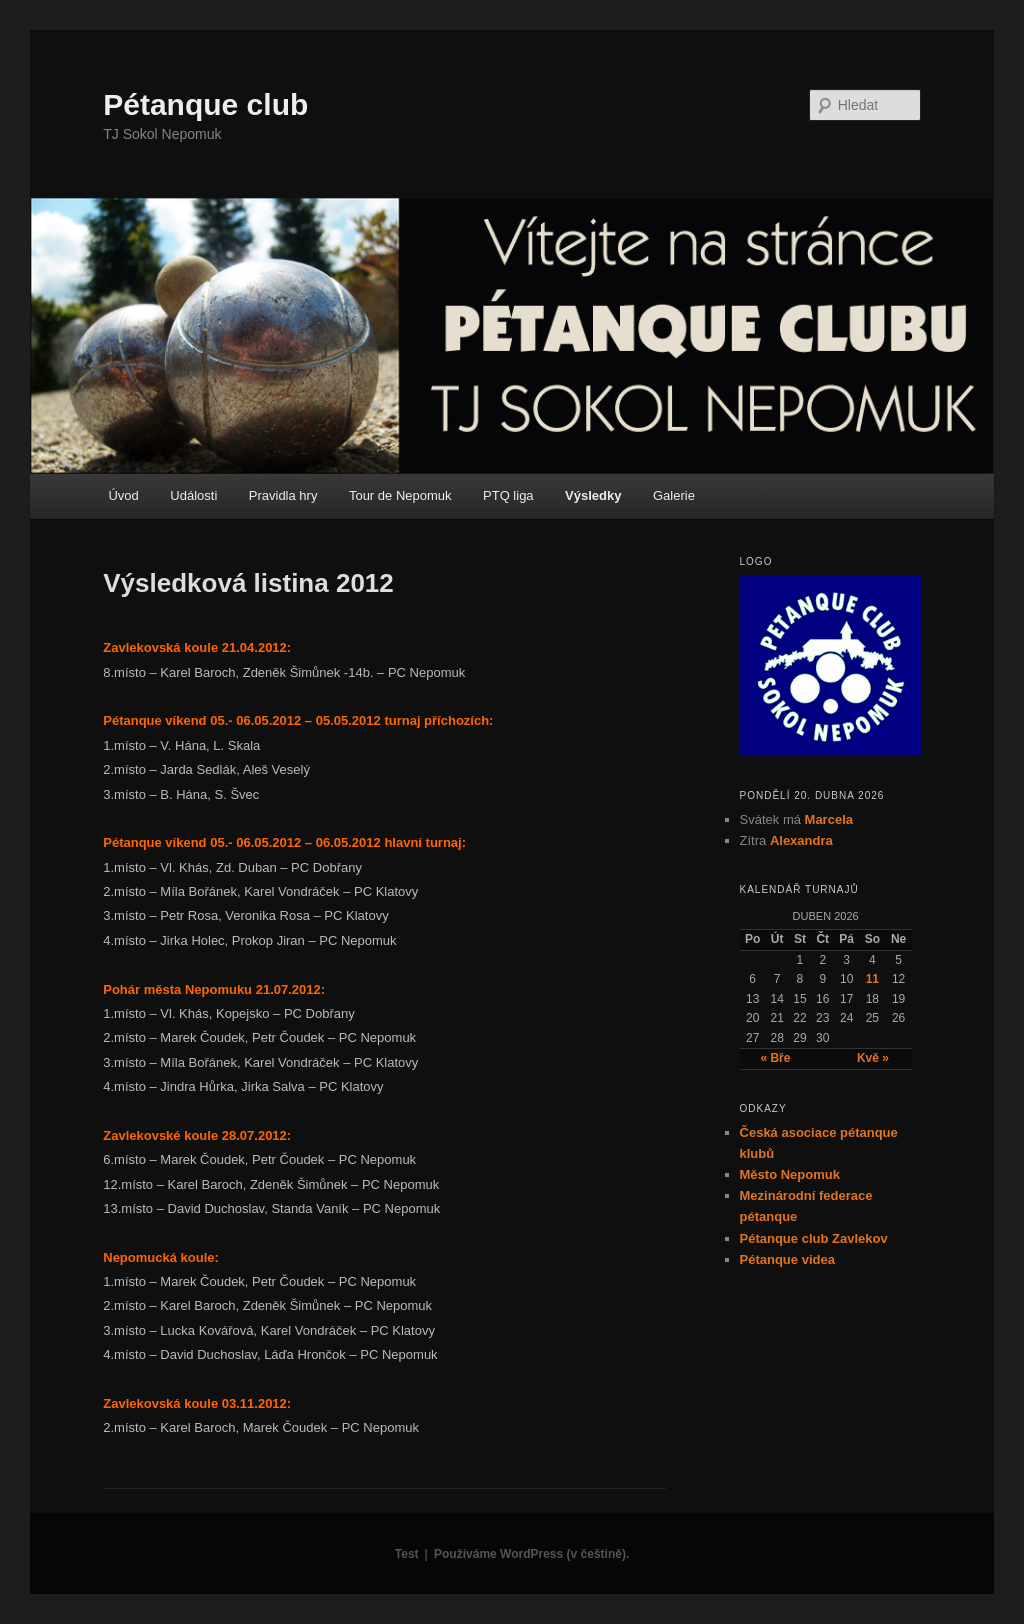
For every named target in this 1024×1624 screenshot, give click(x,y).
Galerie (674, 495)
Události (193, 495)
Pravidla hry (283, 495)
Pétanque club (205, 104)
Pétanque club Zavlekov (814, 1238)
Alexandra (801, 840)
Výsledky (593, 495)
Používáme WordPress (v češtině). (531, 1554)
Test (407, 1554)
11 (872, 979)
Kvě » (873, 1058)
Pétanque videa (787, 1259)
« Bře (775, 1058)
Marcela (829, 819)
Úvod (123, 495)
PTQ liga (508, 495)
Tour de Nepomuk (400, 495)
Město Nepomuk (790, 1174)
